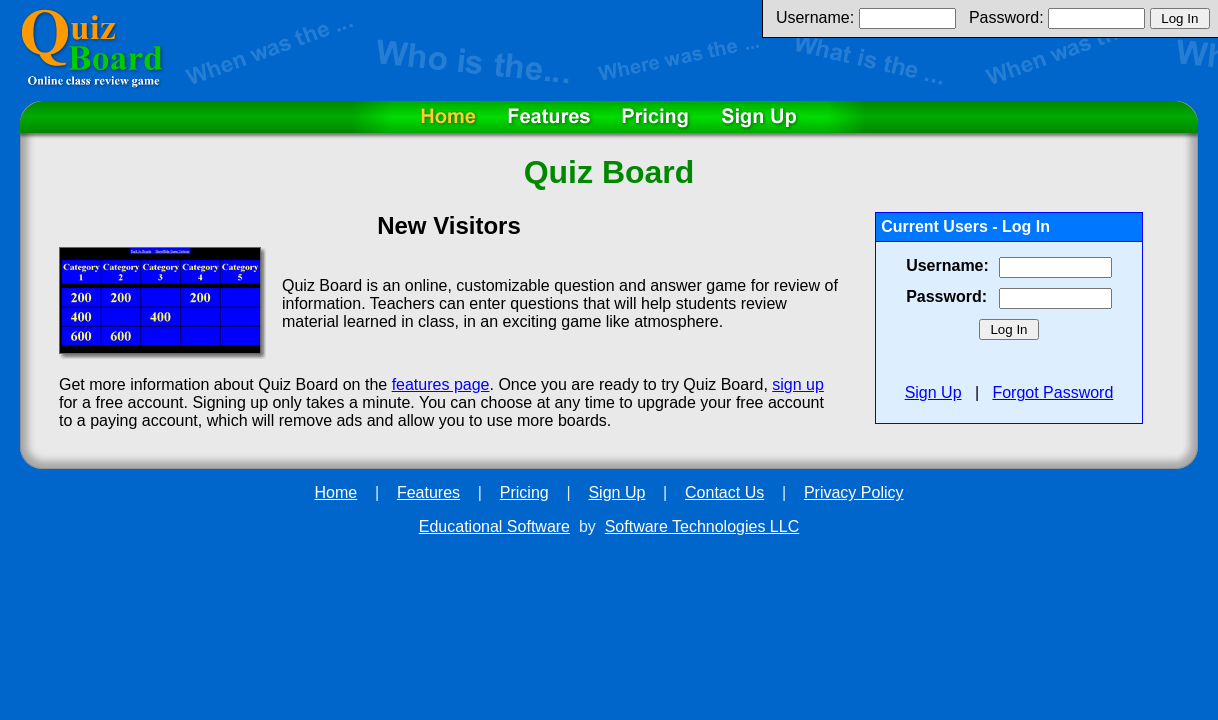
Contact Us (724, 492)
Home (336, 492)
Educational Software (494, 526)
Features (428, 492)
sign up (798, 384)
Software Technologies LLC (702, 526)
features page (441, 384)
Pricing (524, 492)
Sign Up (933, 392)
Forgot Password (1052, 392)
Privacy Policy (854, 492)
